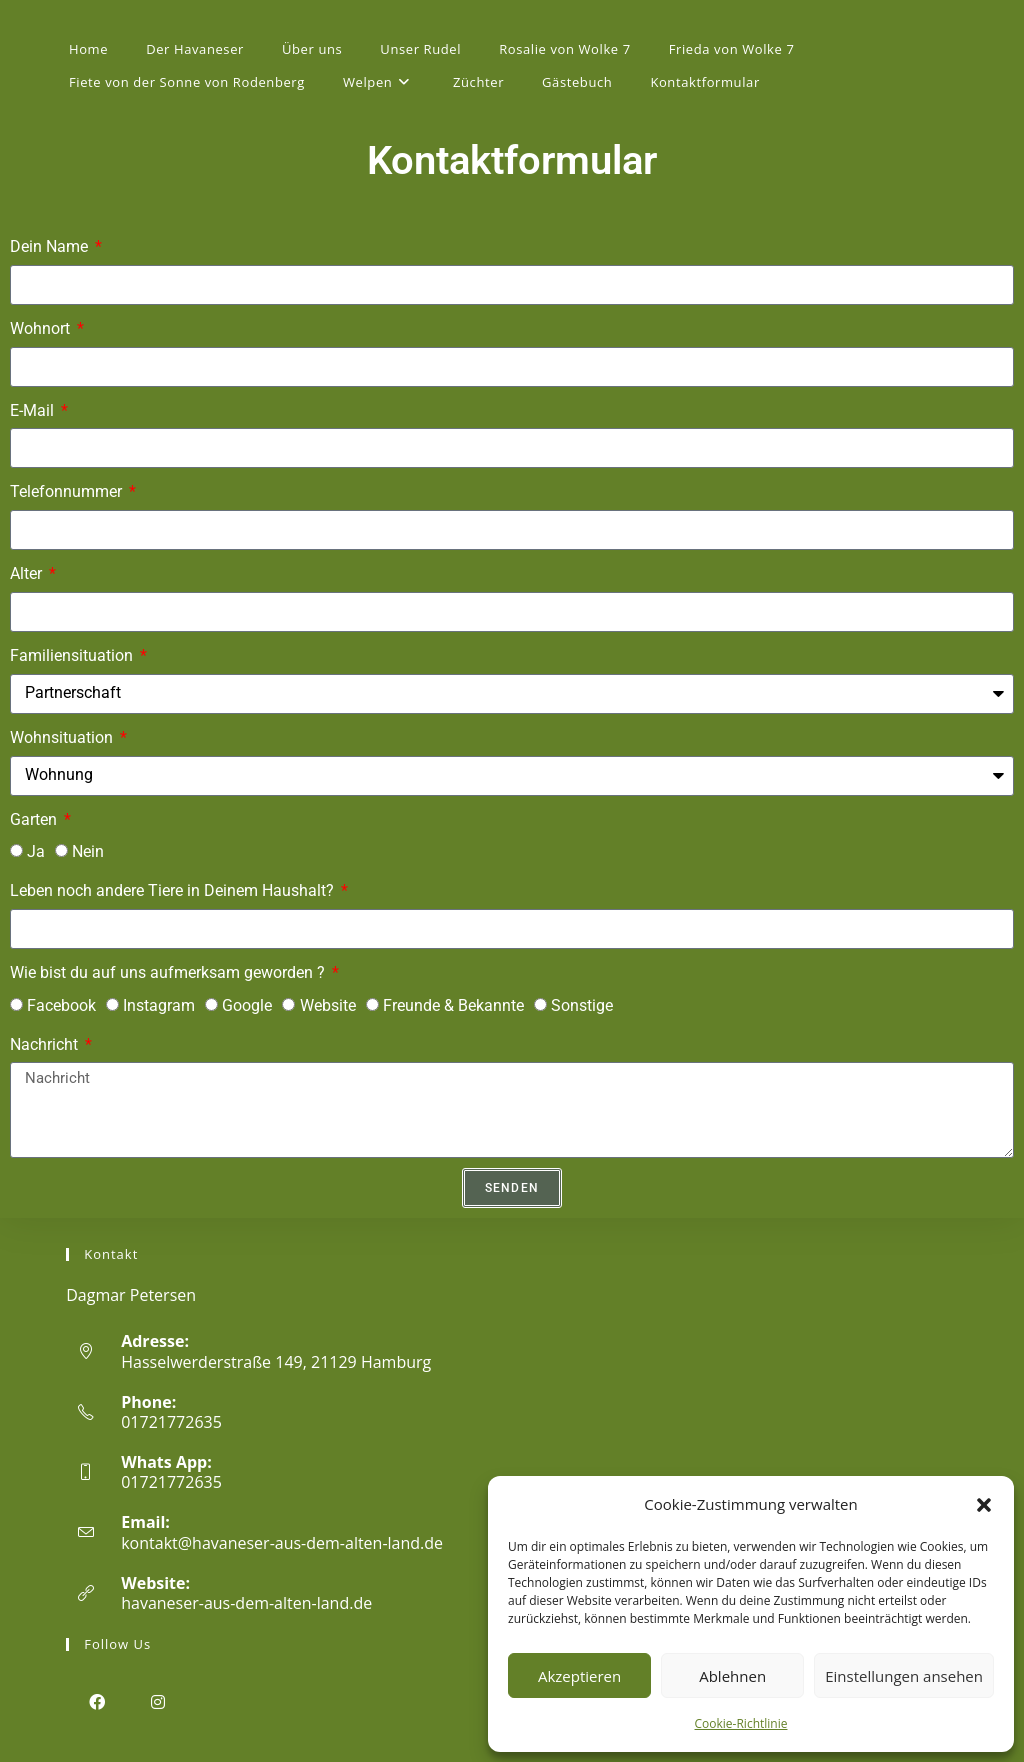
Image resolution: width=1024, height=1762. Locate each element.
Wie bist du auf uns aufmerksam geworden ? (169, 972)
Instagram (159, 1005)
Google (247, 1005)
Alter (28, 573)
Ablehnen (732, 1676)
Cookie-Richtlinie (741, 1723)
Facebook (61, 1005)
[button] (984, 1505)
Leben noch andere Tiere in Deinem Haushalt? (174, 890)
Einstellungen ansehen (904, 1676)
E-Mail (34, 410)
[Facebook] (96, 1701)
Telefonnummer (68, 491)
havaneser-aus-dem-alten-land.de (246, 1603)
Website (328, 1005)
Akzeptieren (579, 1676)
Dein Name (51, 246)
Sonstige (582, 1005)
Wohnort (42, 328)
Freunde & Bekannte (453, 1005)
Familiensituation (73, 655)
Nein (88, 851)
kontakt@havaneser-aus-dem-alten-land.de (282, 1543)
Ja (36, 851)
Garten (35, 819)
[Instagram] (157, 1701)
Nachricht (46, 1044)
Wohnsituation (63, 737)
